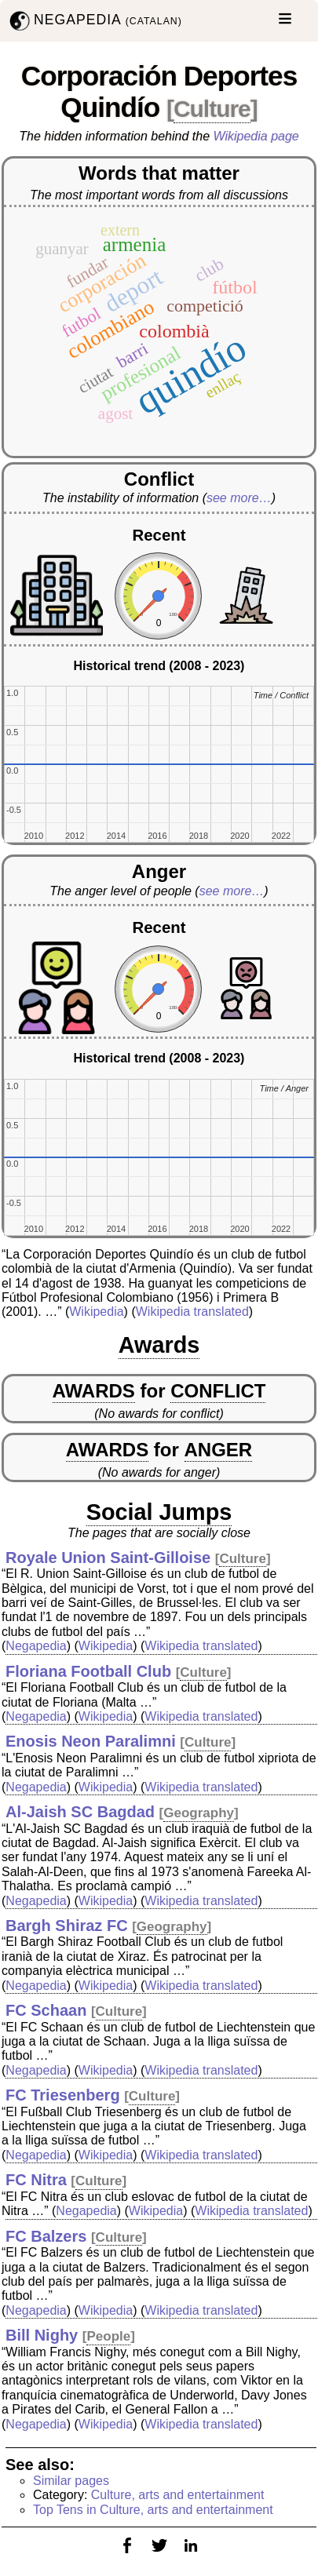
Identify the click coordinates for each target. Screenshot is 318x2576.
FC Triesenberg (62, 2095)
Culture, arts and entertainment (178, 2494)
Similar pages (71, 2480)
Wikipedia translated (192, 1311)
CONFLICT (217, 1390)
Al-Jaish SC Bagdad (80, 1811)
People (108, 2336)
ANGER (219, 1449)
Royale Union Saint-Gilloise (107, 1557)
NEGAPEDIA (94, 21)
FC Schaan (45, 2010)
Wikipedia (96, 1311)
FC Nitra (36, 2179)
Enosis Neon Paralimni (90, 1741)
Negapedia (35, 1645)
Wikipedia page (256, 136)
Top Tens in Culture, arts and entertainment (153, 2509)
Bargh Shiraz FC (66, 1925)
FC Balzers (45, 2236)
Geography (198, 1812)
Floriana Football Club (88, 1671)
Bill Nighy (41, 2335)
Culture (212, 109)
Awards (159, 1344)
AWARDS (94, 1390)
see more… (239, 498)
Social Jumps (159, 1512)
